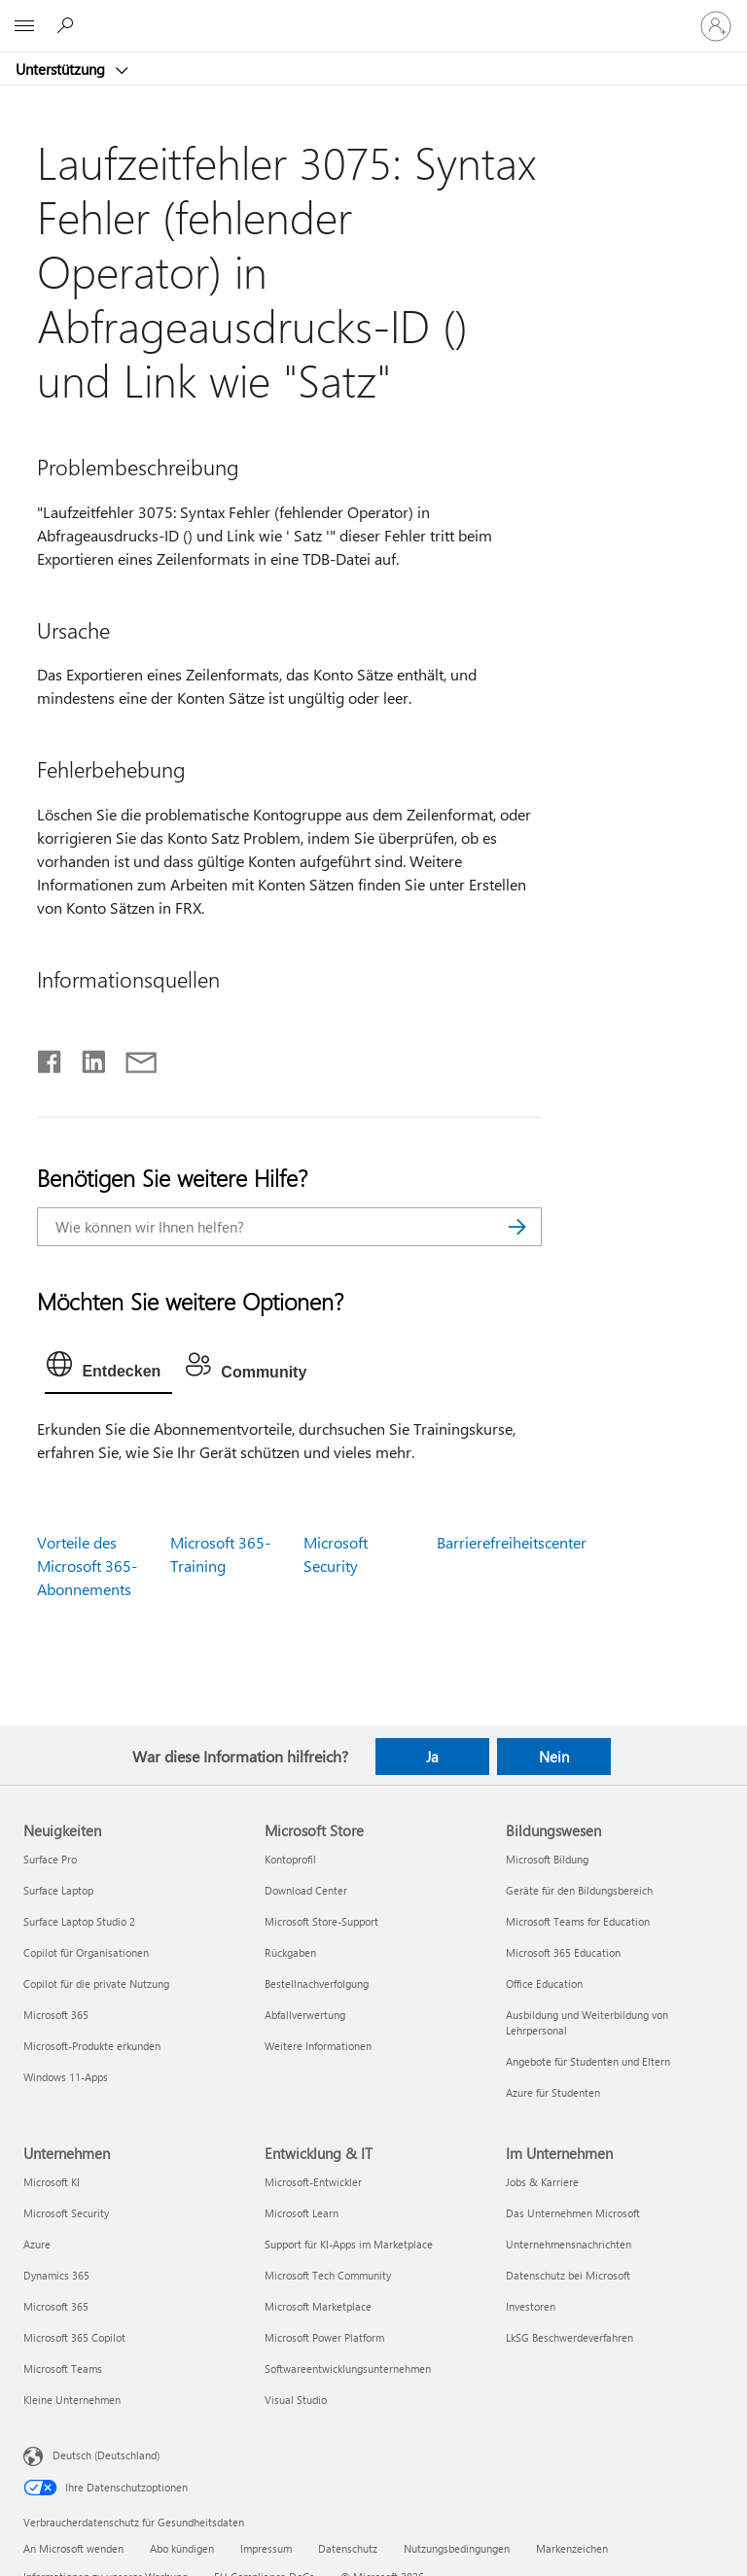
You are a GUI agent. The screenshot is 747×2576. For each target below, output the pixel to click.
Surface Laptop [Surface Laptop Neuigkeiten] (58, 1890)
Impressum (266, 2548)
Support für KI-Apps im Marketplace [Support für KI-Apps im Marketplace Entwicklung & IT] (349, 2244)
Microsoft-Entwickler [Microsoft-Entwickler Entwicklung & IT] (313, 2182)
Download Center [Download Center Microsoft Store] (306, 1890)
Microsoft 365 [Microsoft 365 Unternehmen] (56, 2306)
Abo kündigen (182, 2548)
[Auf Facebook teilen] (50, 1057)
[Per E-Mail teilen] (132, 1057)
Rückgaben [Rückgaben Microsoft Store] (290, 1952)
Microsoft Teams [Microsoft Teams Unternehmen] (62, 2368)
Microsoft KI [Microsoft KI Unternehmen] (51, 2182)
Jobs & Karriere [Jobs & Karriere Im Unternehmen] (542, 2182)
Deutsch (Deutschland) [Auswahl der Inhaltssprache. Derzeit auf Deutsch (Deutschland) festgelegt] (106, 2455)
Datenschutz (347, 2548)
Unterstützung (62, 69)
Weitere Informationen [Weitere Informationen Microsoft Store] (318, 2045)
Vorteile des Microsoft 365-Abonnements (87, 1565)
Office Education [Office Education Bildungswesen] (544, 1983)
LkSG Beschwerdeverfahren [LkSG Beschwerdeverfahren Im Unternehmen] (569, 2337)
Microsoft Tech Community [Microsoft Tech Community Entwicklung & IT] (328, 2275)
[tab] (108, 1368)
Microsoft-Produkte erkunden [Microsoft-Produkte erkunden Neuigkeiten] (91, 2045)
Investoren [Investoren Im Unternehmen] (530, 2306)
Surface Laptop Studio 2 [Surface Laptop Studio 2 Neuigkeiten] (79, 1921)
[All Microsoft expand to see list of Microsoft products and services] (24, 26)
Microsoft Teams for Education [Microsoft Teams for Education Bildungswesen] (578, 1921)
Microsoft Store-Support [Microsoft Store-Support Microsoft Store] (321, 1921)
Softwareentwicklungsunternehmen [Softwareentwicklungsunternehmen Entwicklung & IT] (348, 2368)
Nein (554, 1756)
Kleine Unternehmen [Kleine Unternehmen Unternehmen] (72, 2399)
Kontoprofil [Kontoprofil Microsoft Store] (290, 1859)
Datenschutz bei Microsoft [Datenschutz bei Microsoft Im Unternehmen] (568, 2275)
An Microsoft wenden (73, 2548)
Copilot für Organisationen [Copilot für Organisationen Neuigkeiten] (86, 1952)
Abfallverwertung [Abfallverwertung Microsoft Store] (305, 2014)
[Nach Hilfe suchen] (68, 25)
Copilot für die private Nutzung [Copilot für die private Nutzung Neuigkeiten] (96, 1983)
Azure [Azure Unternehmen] (37, 2244)
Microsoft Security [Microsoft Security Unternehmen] (66, 2213)
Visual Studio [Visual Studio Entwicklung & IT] (296, 2399)
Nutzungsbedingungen (457, 2548)
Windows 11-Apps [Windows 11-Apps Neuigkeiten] (65, 2077)
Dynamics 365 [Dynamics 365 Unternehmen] (56, 2275)
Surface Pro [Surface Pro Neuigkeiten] (50, 1859)
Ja (432, 1756)
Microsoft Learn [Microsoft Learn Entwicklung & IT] (301, 2213)
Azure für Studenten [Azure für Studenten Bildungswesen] (553, 2092)
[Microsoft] (372, 14)
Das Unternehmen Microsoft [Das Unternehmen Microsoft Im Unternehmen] (573, 2213)
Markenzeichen (572, 2548)
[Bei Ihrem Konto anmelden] (716, 26)
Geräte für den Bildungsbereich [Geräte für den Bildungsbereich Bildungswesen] (579, 1890)
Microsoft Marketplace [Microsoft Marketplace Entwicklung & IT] (318, 2306)
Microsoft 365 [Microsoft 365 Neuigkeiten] (56, 2014)
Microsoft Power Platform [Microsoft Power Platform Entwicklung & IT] (324, 2337)
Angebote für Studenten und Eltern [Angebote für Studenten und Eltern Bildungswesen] (588, 2061)
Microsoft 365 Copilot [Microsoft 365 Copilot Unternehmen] (74, 2337)
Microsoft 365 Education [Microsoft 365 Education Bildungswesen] (563, 1952)
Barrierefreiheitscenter (512, 1542)
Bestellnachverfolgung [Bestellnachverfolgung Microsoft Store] (317, 1983)
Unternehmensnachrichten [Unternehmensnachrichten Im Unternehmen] (568, 2244)
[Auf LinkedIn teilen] (86, 1057)
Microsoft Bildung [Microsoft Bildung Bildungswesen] (547, 1859)
